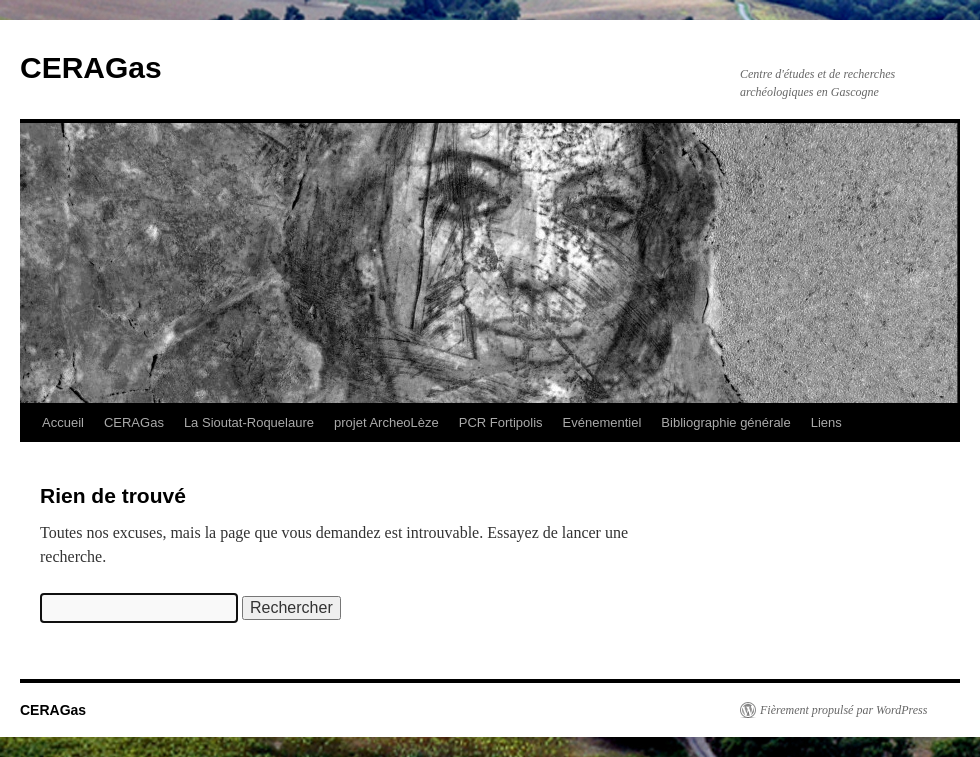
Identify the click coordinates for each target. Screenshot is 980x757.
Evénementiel (602, 422)
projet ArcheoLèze (386, 422)
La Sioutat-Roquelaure (249, 422)
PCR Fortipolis (501, 422)
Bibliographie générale (725, 422)
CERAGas (91, 67)
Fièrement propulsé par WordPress (843, 710)
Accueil (63, 422)
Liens (826, 422)
